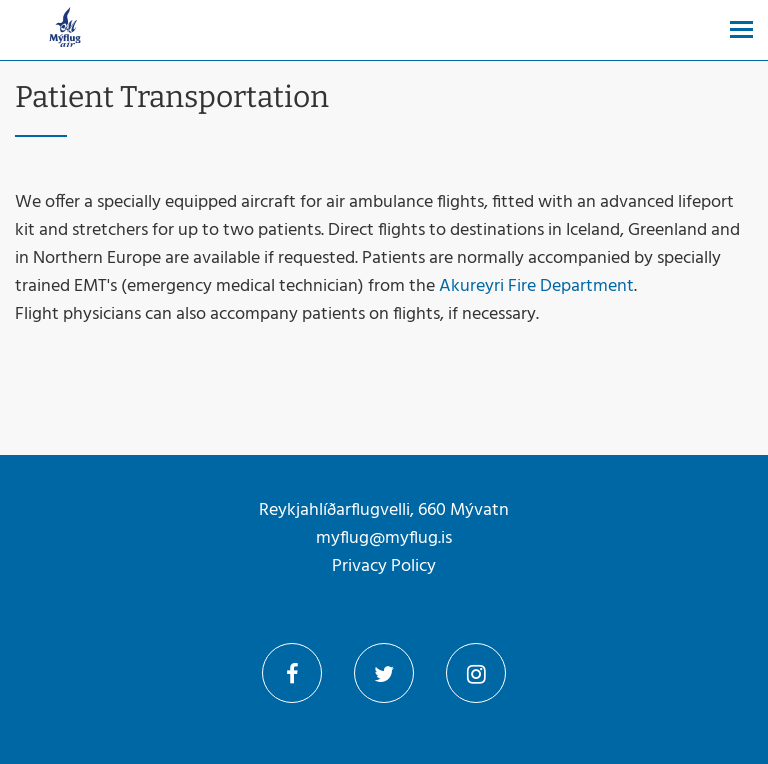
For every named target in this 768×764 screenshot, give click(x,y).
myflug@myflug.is (384, 538)
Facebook (292, 673)
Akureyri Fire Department (536, 286)
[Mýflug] (65, 30)
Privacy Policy (384, 566)
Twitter (384, 673)
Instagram (476, 673)
